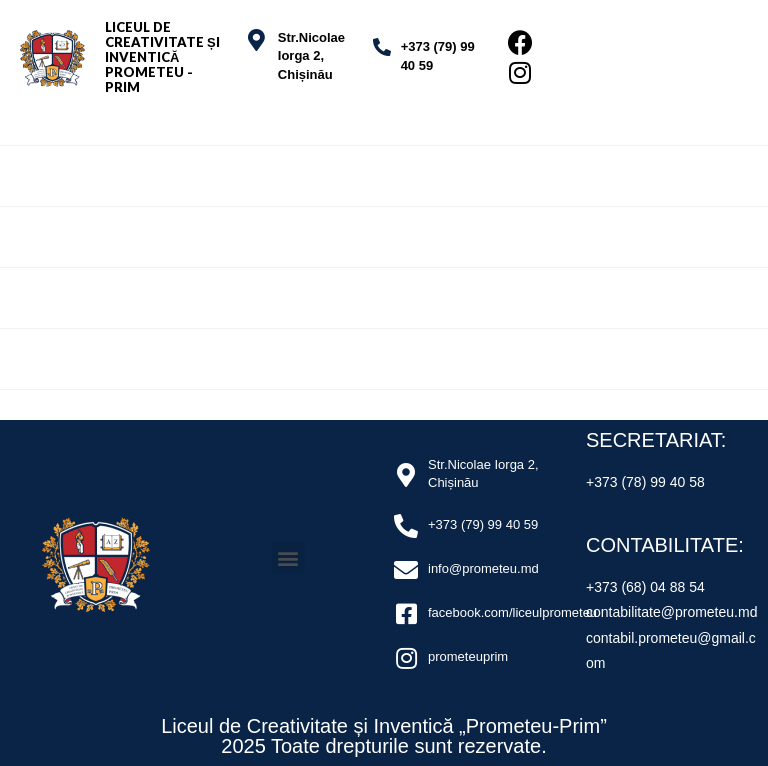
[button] (288, 557)
